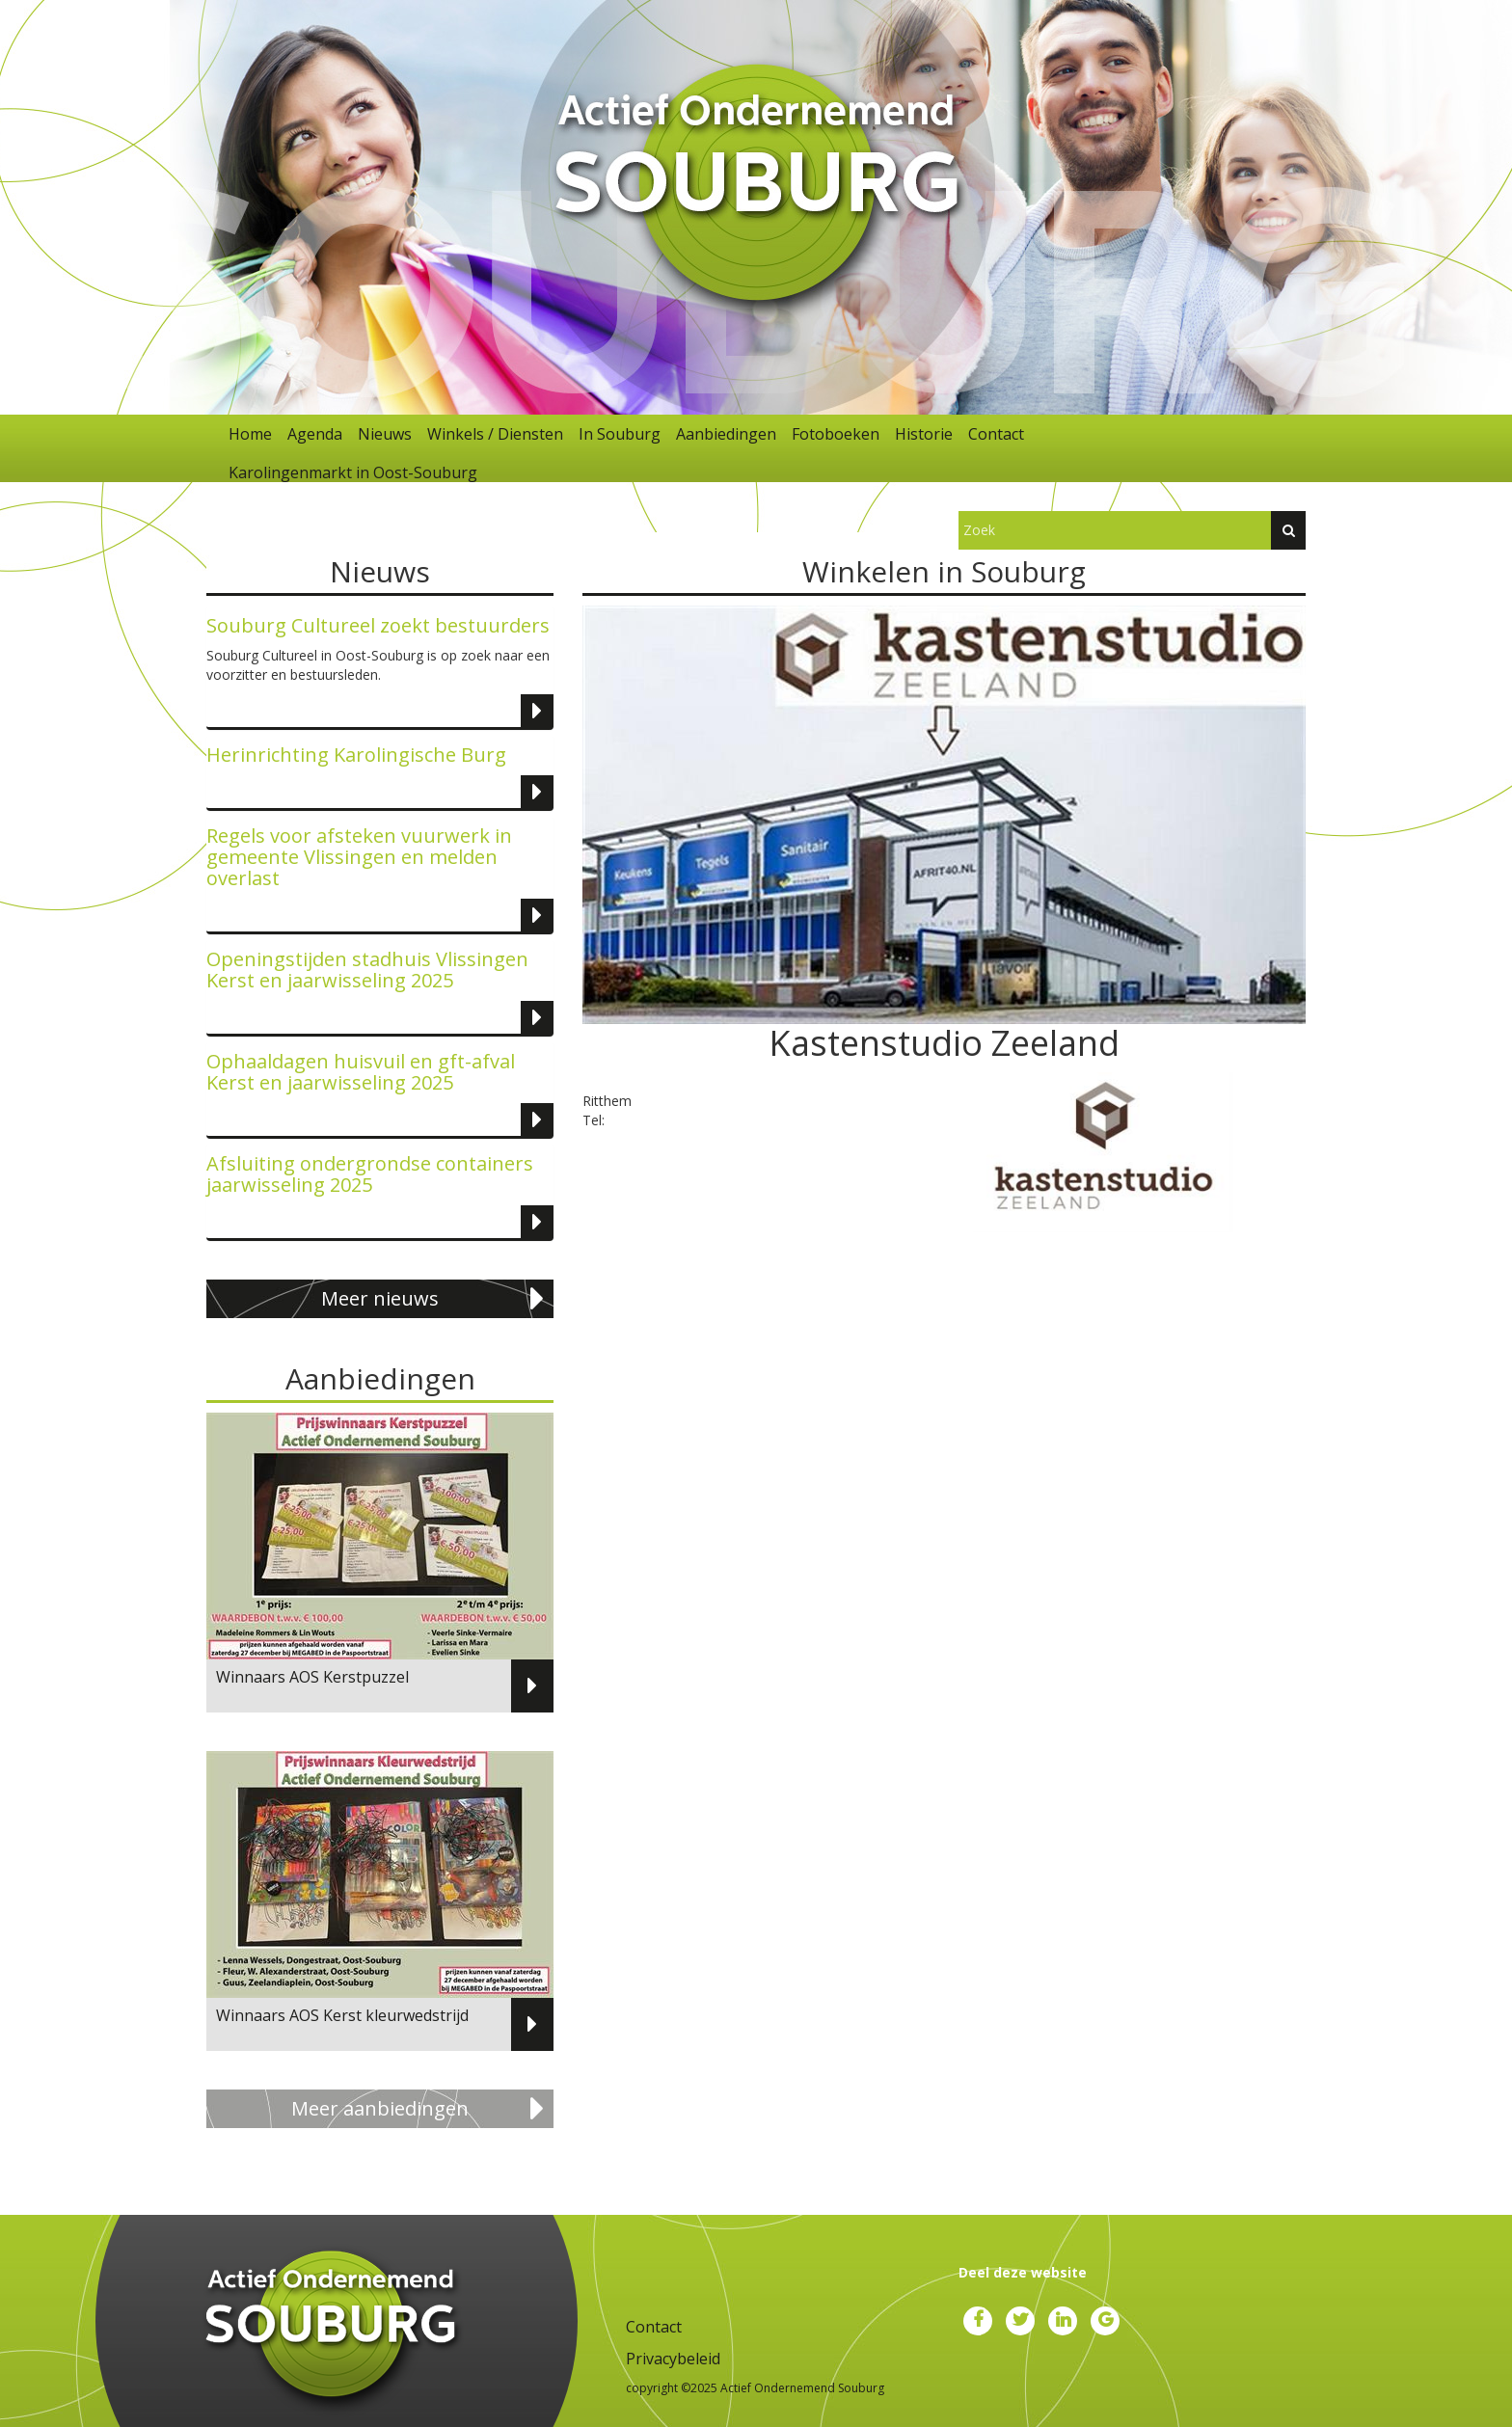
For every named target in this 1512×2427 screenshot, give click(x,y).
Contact (996, 434)
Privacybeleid (673, 2358)
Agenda (314, 434)
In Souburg (620, 434)
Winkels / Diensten (495, 434)
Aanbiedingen (726, 434)
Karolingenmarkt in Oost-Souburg (353, 472)
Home (250, 434)
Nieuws (385, 434)
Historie (924, 434)
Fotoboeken (835, 434)
